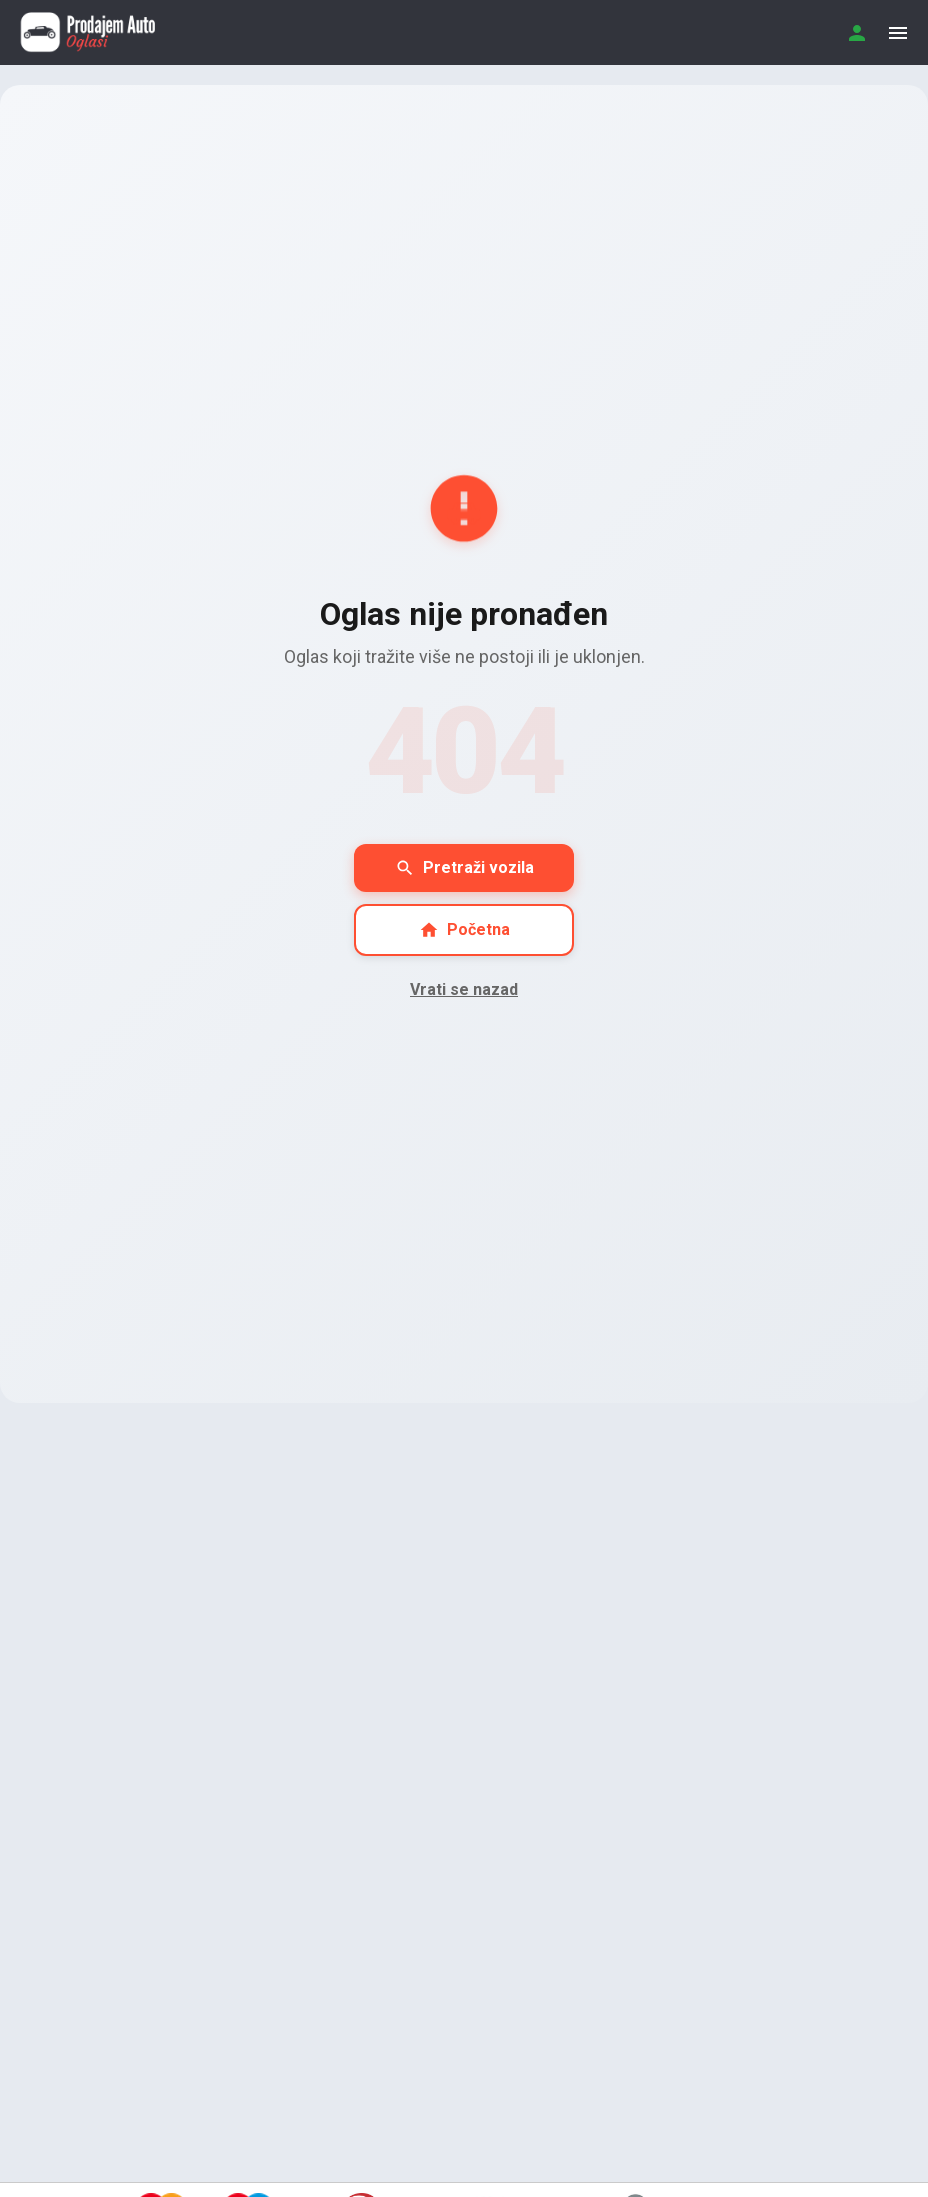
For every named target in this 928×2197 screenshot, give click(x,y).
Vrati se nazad (464, 989)
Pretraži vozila (464, 868)
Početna (464, 930)
